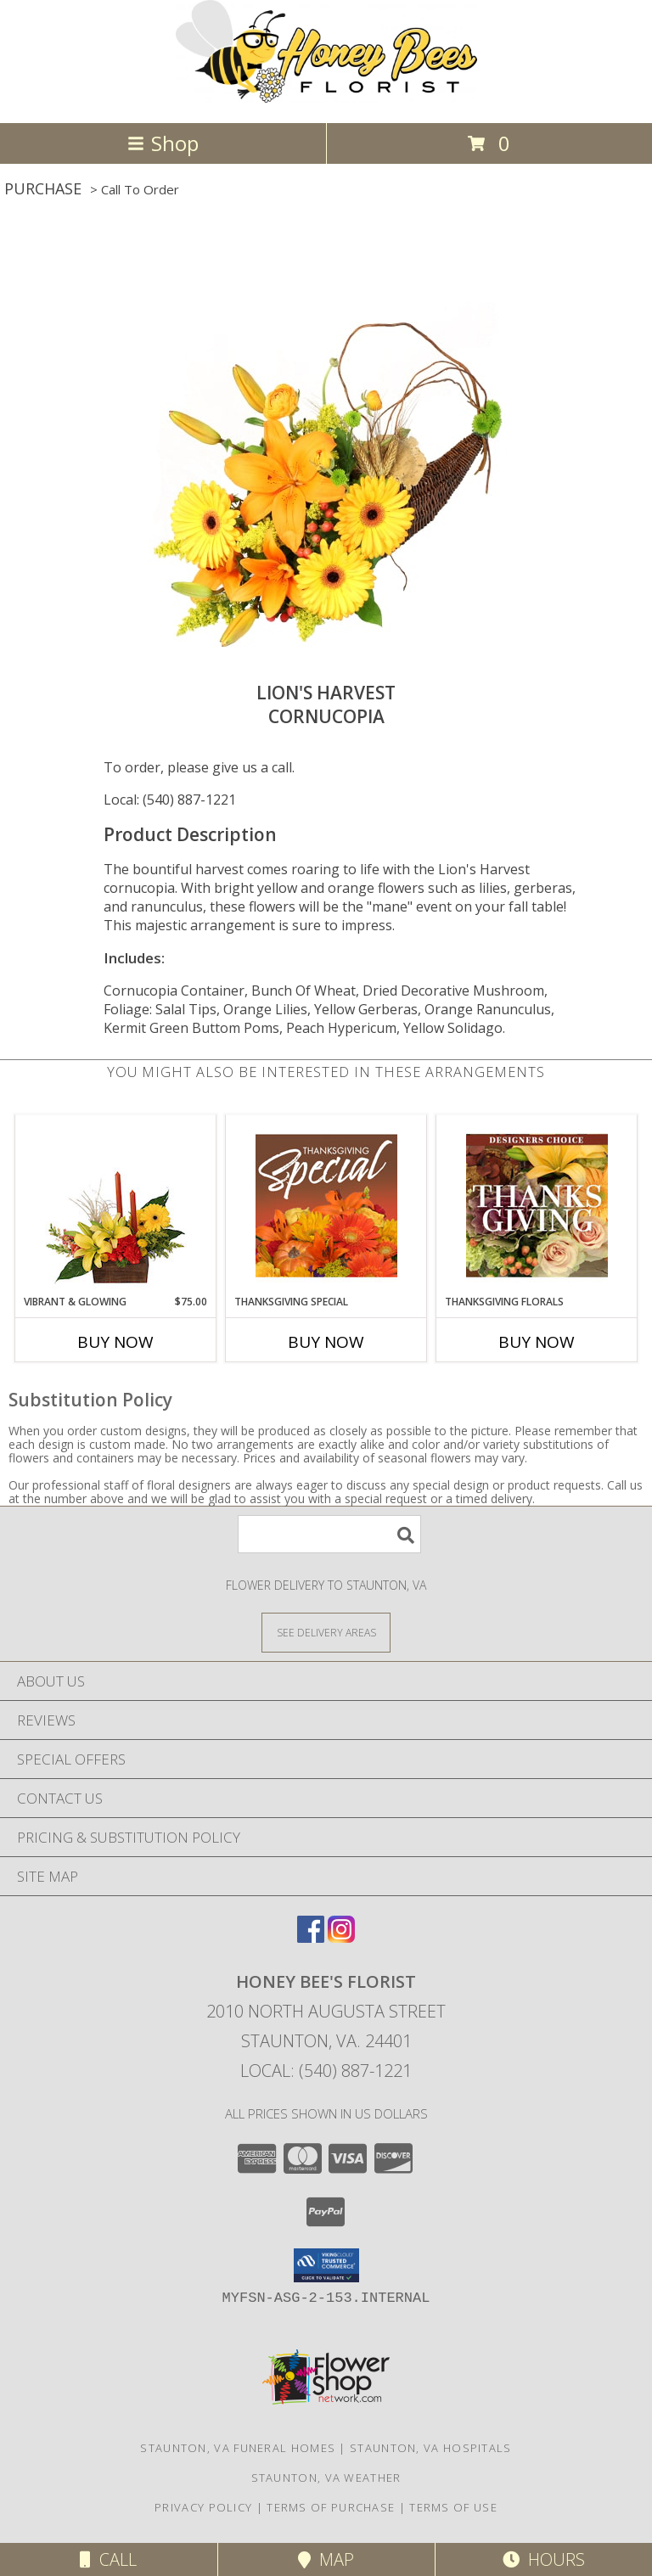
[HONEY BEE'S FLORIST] (326, 98)
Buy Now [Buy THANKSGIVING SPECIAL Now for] (326, 1342)
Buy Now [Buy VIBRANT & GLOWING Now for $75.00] (115, 1342)
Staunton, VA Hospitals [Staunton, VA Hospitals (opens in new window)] (431, 2447)
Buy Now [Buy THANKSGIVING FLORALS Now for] (536, 1342)
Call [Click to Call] (108, 2559)
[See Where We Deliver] (326, 1632)
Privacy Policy (203, 2507)
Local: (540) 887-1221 (170, 799)
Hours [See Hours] (544, 2559)
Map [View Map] (326, 2559)
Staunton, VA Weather (326, 2477)
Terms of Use (453, 2507)
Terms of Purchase (331, 2507)
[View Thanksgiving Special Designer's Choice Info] (326, 1205)
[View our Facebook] (310, 1937)
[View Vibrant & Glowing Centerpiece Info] (116, 1205)
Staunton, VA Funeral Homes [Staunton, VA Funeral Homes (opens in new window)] (237, 2447)
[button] (326, 2265)
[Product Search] (329, 1534)
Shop (163, 143)
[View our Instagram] (341, 1937)
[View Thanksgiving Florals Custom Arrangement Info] (537, 1205)
